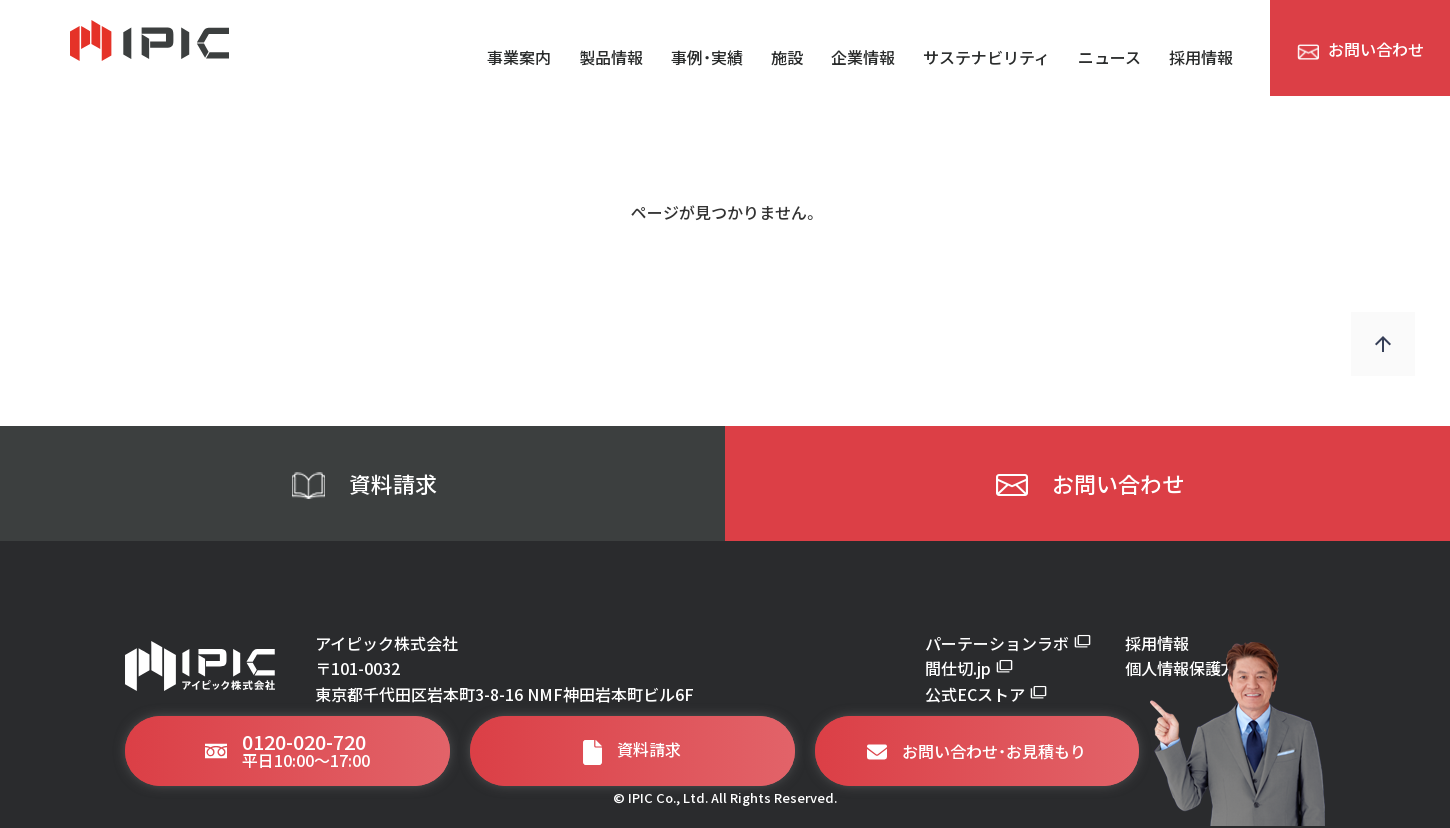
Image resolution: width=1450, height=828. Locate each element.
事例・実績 (707, 56)
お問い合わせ (1088, 484)
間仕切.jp (969, 668)
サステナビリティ (986, 56)
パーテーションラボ (1008, 643)
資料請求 (363, 484)
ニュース (1109, 56)
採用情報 (1201, 56)
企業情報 (863, 56)
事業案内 (519, 56)
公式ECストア (986, 694)
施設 (787, 56)
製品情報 (611, 56)
